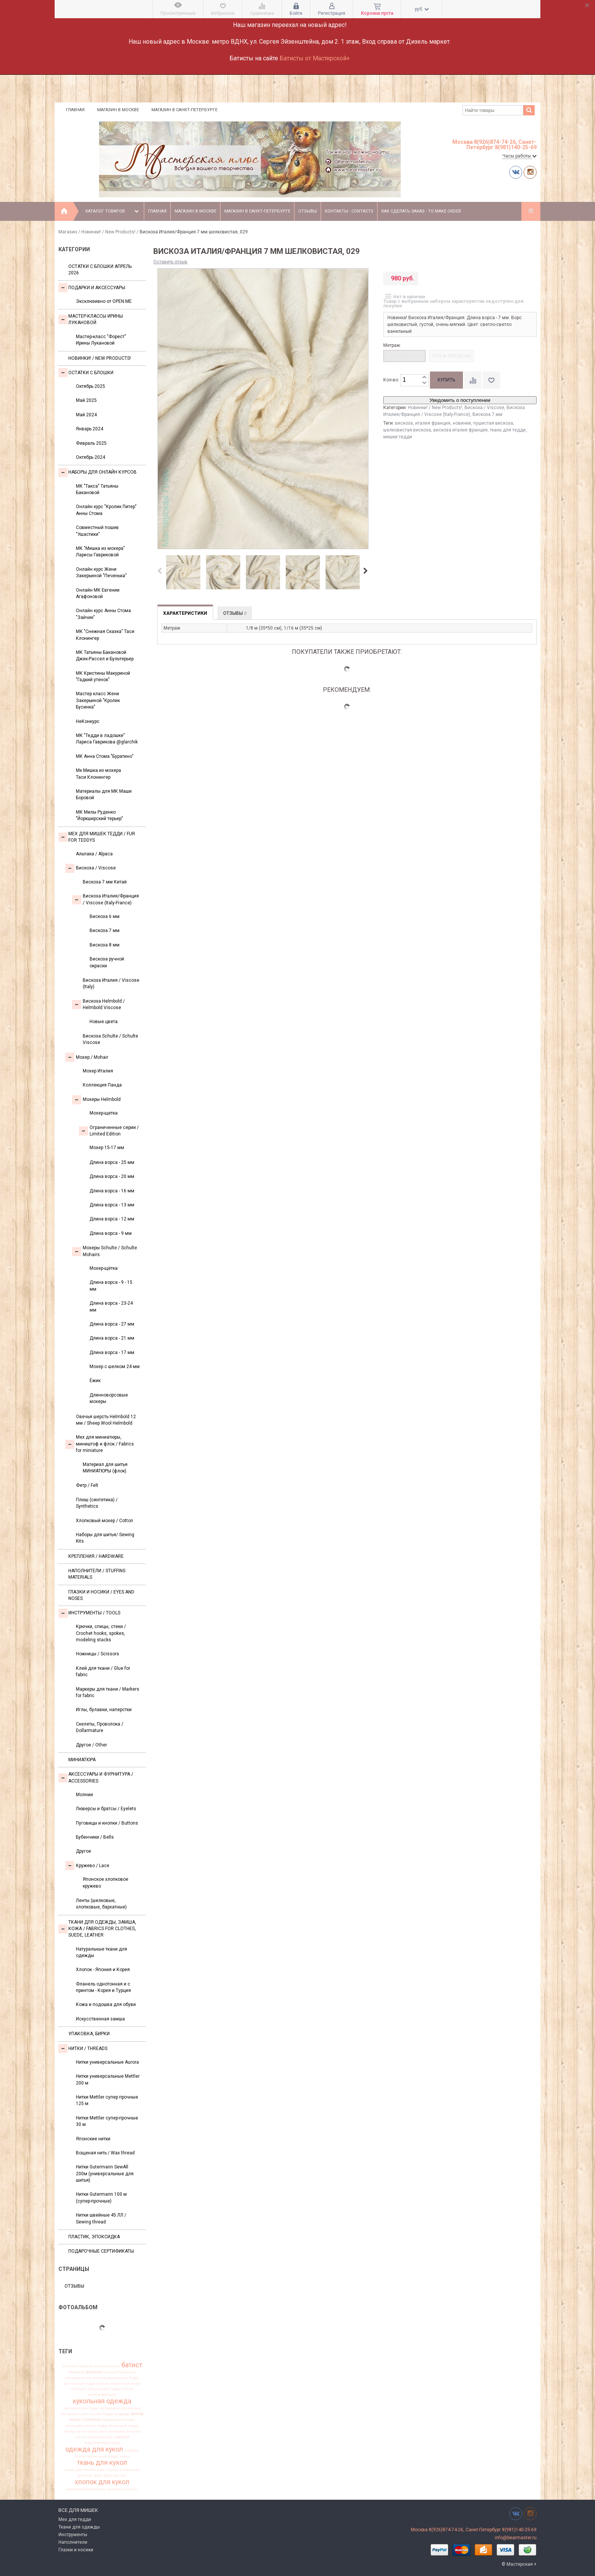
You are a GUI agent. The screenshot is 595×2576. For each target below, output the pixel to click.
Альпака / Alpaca (94, 854)
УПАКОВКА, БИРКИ (89, 2033)
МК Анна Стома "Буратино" (105, 756)
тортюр (112, 2470)
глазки (102, 2383)
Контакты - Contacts (349, 211)
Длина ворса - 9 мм (111, 1233)
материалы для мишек (120, 2408)
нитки (80, 2437)
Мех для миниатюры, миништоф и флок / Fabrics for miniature (99, 1443)
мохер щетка (75, 2431)
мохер (137, 2414)
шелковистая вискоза (85, 2489)
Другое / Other (91, 1745)
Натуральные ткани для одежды (101, 1952)
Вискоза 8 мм (105, 945)
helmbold (70, 2366)
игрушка (78, 2389)
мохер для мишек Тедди (86, 2426)
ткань (125, 2456)
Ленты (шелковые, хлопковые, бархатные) (101, 1904)
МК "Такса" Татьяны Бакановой (97, 489)
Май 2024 (86, 414)
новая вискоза (100, 2437)
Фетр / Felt (87, 1485)
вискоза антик (78, 2378)
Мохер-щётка (104, 1268)
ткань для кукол (102, 2462)
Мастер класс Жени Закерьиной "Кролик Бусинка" (98, 700)
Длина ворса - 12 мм (112, 1219)
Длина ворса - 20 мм (112, 1176)
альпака (101, 2366)
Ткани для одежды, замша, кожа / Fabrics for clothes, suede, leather (97, 1928)
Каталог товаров (112, 211)
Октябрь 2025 (90, 386)
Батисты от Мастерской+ (315, 58)
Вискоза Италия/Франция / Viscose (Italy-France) (105, 899)
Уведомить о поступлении (460, 400)
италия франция (102, 2394)
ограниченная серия (102, 2443)
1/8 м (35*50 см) (404, 356)
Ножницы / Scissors (97, 1653)
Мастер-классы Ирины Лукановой (90, 319)
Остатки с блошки (85, 372)
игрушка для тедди (103, 2389)
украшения (130, 2470)
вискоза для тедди (79, 2383)
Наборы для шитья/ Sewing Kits (105, 1538)
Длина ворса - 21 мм (112, 1338)
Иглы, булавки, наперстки (104, 1709)
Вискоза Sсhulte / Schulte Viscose (110, 1039)
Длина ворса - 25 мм (112, 1162)
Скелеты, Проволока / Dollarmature (99, 1727)
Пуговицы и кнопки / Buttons (107, 1823)
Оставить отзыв (170, 262)
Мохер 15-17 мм (107, 1147)
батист (131, 2365)
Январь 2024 (89, 428)
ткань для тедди (508, 430)
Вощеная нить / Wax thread (105, 2153)
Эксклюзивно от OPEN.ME (104, 301)
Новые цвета (104, 1021)
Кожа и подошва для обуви (106, 2004)
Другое (83, 1851)
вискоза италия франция (460, 430)
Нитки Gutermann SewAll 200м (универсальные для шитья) (105, 2173)
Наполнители (72, 2542)
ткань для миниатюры (85, 2470)
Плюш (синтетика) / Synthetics (97, 1503)
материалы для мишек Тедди (87, 2414)
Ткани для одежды (79, 2527)
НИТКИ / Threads (82, 2048)
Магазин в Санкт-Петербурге (184, 109)
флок (98, 2475)
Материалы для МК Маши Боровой (104, 794)
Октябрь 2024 (90, 457)
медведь (122, 2414)
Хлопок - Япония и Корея (103, 1969)
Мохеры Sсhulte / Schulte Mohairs (104, 1251)
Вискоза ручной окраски (107, 962)
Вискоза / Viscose (90, 868)
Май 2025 (86, 400)
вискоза (94, 2372)
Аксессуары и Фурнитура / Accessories (95, 1777)
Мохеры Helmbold (96, 1099)
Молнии (84, 1794)
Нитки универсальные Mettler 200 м (108, 2079)
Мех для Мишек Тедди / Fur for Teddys (96, 837)
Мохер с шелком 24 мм (115, 1366)
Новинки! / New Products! (108, 232)
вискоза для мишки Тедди (116, 2378)
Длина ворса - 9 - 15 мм (111, 1285)
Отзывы (307, 211)
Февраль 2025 (91, 443)
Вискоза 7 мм (105, 930)
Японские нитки (93, 2138)
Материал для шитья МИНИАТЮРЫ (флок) (105, 1468)
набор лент (97, 2431)
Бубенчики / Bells (95, 1837)
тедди (113, 2456)
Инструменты (72, 2534)
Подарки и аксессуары (91, 287)
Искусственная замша (100, 2019)
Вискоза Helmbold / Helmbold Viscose (98, 1004)
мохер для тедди (124, 2426)
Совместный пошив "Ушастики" (97, 531)
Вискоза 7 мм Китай (105, 882)
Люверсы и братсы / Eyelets (106, 1808)
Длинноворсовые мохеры (109, 1398)
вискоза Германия (119, 2372)
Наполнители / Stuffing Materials (97, 1574)
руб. (422, 9)
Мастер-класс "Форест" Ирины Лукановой (101, 340)
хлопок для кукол (102, 2481)
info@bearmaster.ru (516, 2537)
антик (115, 2366)
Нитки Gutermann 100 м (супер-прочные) (101, 2197)
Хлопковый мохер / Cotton (104, 1520)
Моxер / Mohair (86, 1057)
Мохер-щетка (104, 1113)
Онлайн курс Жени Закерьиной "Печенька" (101, 572)
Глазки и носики (75, 2549)
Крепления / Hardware (96, 1556)
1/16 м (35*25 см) (451, 356)
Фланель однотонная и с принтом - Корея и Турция (103, 1987)
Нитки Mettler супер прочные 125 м (107, 2100)
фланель (85, 2475)
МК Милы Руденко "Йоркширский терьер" (99, 815)
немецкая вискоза (124, 2431)
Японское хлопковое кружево (105, 1882)
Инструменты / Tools (89, 1613)
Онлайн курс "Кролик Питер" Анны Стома (106, 510)
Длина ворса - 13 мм (112, 1205)
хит (123, 2475)
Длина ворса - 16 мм (112, 1191)
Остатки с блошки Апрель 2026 (100, 270)
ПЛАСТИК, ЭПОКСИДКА (94, 2236)
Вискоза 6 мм (105, 916)
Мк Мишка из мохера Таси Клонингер (98, 773)
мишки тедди (397, 436)
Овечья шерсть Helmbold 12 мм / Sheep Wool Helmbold (106, 1420)
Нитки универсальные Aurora (107, 2062)
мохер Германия (85, 2420)
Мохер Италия (98, 1071)
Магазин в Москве (118, 109)
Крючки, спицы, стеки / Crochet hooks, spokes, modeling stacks (101, 1633)
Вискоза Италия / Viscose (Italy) (111, 983)
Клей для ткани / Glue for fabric (103, 1671)
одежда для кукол (94, 2449)
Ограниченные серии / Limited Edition (109, 1131)
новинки (121, 2437)
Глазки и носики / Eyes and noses (101, 1595)
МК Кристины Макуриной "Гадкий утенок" (103, 676)
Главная (75, 109)
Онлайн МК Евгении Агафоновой (98, 593)
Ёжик (95, 1380)
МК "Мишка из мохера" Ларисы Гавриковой (100, 551)
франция (111, 2475)
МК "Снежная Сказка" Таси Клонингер (105, 635)
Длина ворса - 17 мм (112, 1352)
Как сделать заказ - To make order (421, 211)
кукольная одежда (102, 2401)
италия (127, 2389)
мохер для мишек (118, 2420)
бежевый (77, 2372)
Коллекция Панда (102, 1085)
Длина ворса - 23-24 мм (111, 1306)
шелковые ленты (122, 2489)
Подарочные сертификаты (101, 2251)
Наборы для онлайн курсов (97, 472)
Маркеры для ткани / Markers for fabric (107, 1692)
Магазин (67, 232)
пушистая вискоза (90, 2456)
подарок (131, 2450)
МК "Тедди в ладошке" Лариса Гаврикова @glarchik (107, 739)
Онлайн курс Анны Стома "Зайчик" (103, 614)
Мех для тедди (74, 2519)
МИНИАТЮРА (82, 1759)
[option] (183, 572)
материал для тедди (81, 2408)
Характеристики (185, 613)
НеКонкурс (87, 721)
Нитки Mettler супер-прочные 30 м (107, 2121)
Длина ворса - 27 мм (112, 1324)
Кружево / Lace (87, 1865)
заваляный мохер (125, 2383)
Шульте (86, 2366)
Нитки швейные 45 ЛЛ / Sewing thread (101, 2218)
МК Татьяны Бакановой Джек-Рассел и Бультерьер (105, 655)
